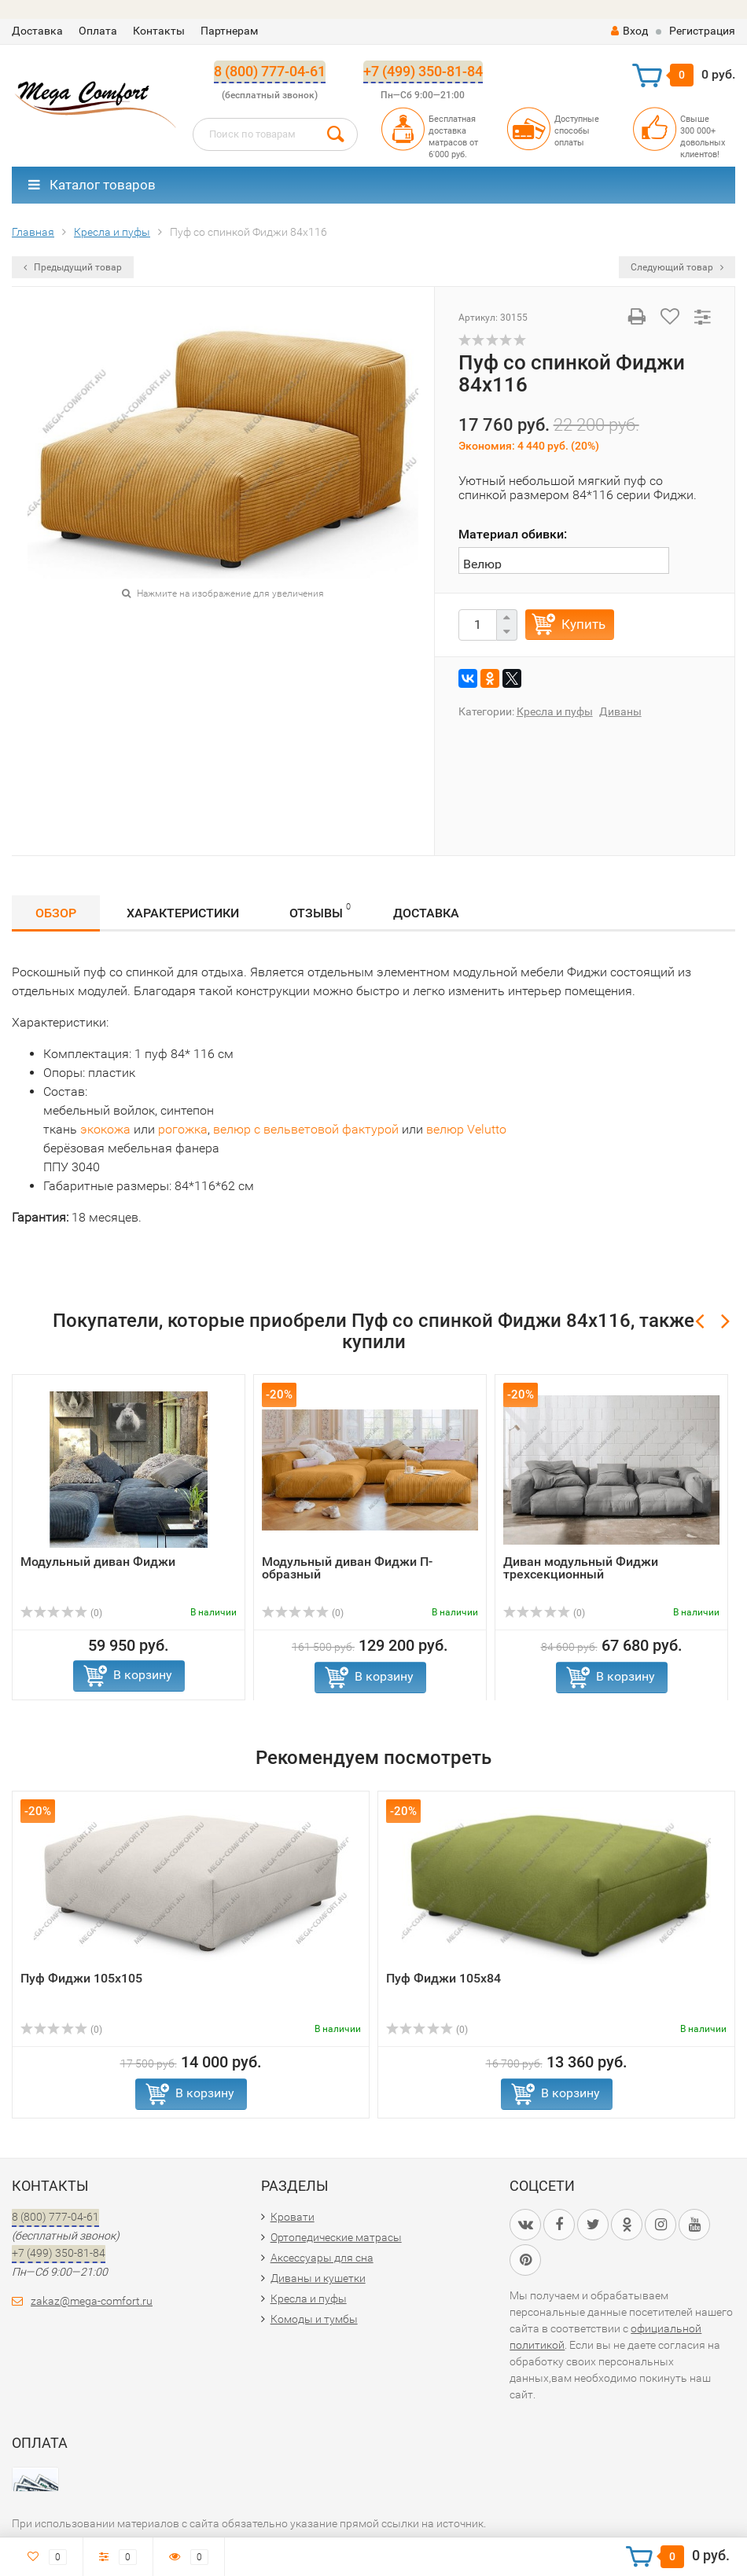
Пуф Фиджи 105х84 (443, 1978)
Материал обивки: (512, 534)
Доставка (37, 30)
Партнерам (229, 30)
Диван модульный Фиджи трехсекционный (580, 1568)
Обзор (55, 913)
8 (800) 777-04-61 (270, 71)
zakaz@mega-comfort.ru (92, 2301)
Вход (629, 30)
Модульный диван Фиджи (97, 1561)
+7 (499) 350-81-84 (423, 71)
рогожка (183, 1129)
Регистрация (702, 30)
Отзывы (320, 911)
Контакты (159, 30)
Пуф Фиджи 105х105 (81, 1978)
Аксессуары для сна (322, 2257)
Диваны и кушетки (318, 2278)
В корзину (142, 1674)
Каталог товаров (92, 185)
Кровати (292, 2216)
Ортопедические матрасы (336, 2237)
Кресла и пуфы (555, 711)
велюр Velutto (466, 1129)
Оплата (98, 30)
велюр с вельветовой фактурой (306, 1129)
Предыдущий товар (73, 267)
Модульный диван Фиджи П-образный (347, 1568)
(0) (61, 1613)
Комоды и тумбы (314, 2319)
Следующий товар (677, 267)
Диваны (620, 711)
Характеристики (183, 913)
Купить (583, 624)
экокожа (105, 1129)
